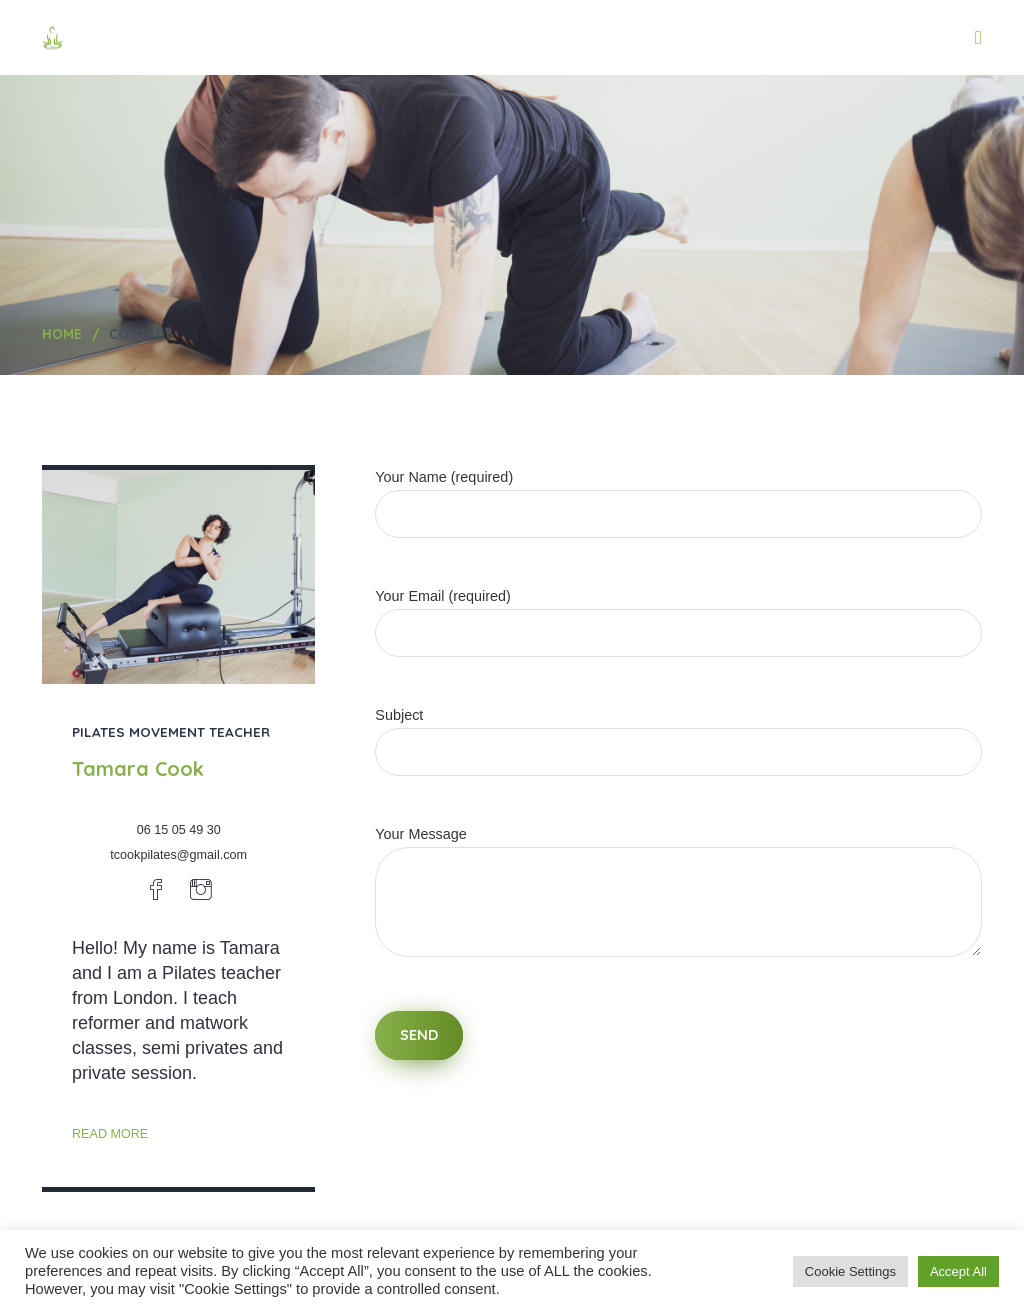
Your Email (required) (678, 614)
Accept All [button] (958, 1271)
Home (62, 333)
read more (110, 1134)
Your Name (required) (678, 495)
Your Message (678, 910)
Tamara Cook (138, 768)
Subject (678, 733)
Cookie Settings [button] (850, 1271)
